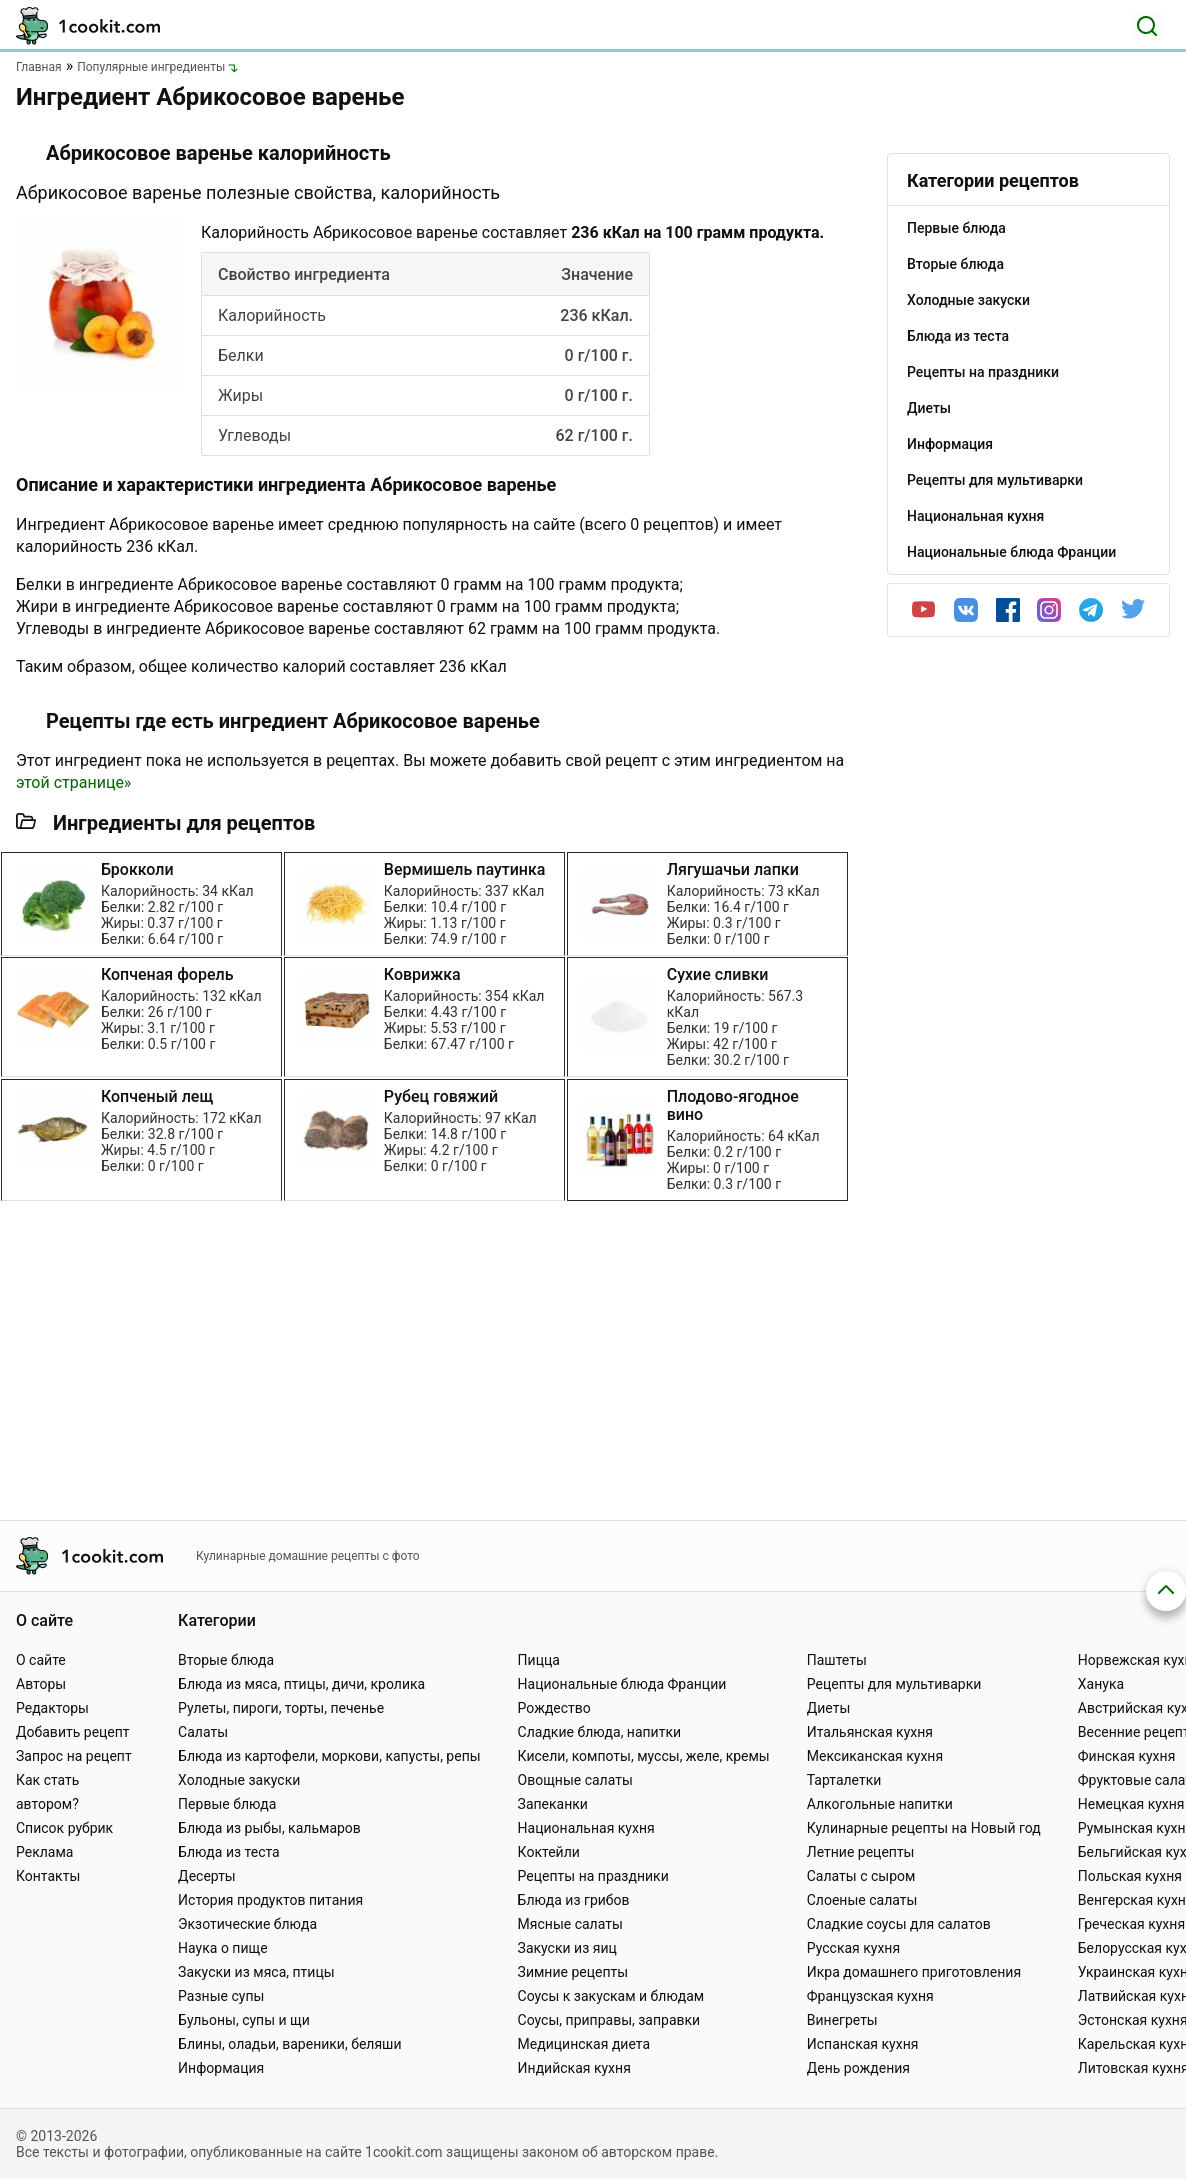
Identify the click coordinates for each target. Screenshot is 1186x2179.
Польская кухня (1130, 1876)
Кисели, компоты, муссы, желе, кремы (644, 1756)
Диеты (829, 1708)
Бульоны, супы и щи (244, 2020)
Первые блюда (227, 1804)
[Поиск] (1147, 26)
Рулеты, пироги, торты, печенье (281, 1708)
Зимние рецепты (573, 1972)
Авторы (41, 1684)
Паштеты (837, 1660)
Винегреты (842, 2020)
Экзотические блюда (247, 1924)
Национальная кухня (586, 1828)
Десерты (207, 1876)
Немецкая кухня (1131, 1804)
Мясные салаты (570, 1924)
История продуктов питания (270, 1900)
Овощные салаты (575, 1780)
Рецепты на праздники (593, 1876)
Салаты (203, 1732)
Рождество (554, 1708)
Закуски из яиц (567, 1948)
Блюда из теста (229, 1852)
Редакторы (52, 1708)
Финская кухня (1127, 1756)
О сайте (41, 1660)
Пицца (539, 1660)
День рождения (858, 2068)
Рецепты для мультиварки (894, 1684)
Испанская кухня (863, 2044)
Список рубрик (64, 1828)
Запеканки (553, 1804)
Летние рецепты (861, 1852)
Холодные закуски (239, 1780)
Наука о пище (223, 1948)
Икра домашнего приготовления (914, 1972)
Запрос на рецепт (74, 1756)
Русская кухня (853, 1948)
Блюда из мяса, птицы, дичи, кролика (301, 1684)
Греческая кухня (1131, 1924)
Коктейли (549, 1852)
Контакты (48, 1876)
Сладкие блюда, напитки (600, 1732)
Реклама (44, 1852)
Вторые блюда (226, 1660)
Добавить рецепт (73, 1732)
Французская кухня (870, 1996)
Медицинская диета (584, 2044)
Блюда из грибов (574, 1900)
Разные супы (221, 1996)
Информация (221, 2068)
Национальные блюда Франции (622, 1684)
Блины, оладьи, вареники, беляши (289, 2044)
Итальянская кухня (870, 1732)
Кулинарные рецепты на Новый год (924, 1828)
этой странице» (73, 782)
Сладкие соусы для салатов (899, 1924)
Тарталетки (844, 1780)
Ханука (1101, 1684)
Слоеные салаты (862, 1900)
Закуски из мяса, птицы (256, 1972)
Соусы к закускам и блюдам (611, 1996)
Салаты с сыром (861, 1876)
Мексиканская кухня (875, 1756)
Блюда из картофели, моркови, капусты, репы (329, 1756)
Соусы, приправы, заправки (609, 2020)
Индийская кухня (574, 2068)
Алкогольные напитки (880, 1804)
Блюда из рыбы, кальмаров (269, 1828)
